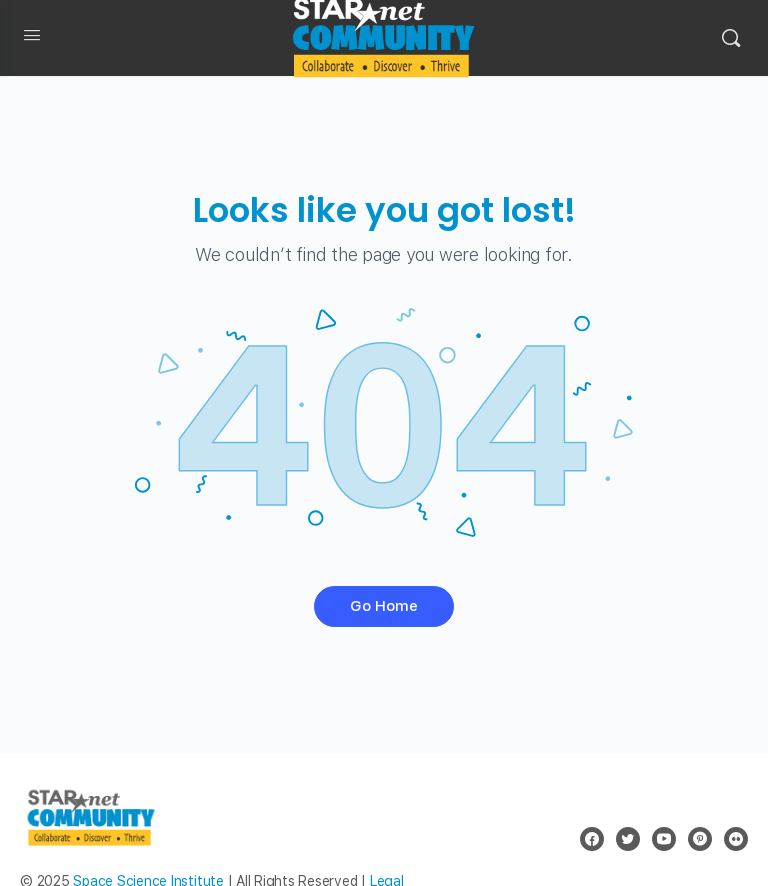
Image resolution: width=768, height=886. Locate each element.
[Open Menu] (32, 39)
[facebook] (592, 839)
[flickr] (736, 839)
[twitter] (628, 839)
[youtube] (664, 839)
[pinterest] (700, 839)
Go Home (384, 606)
